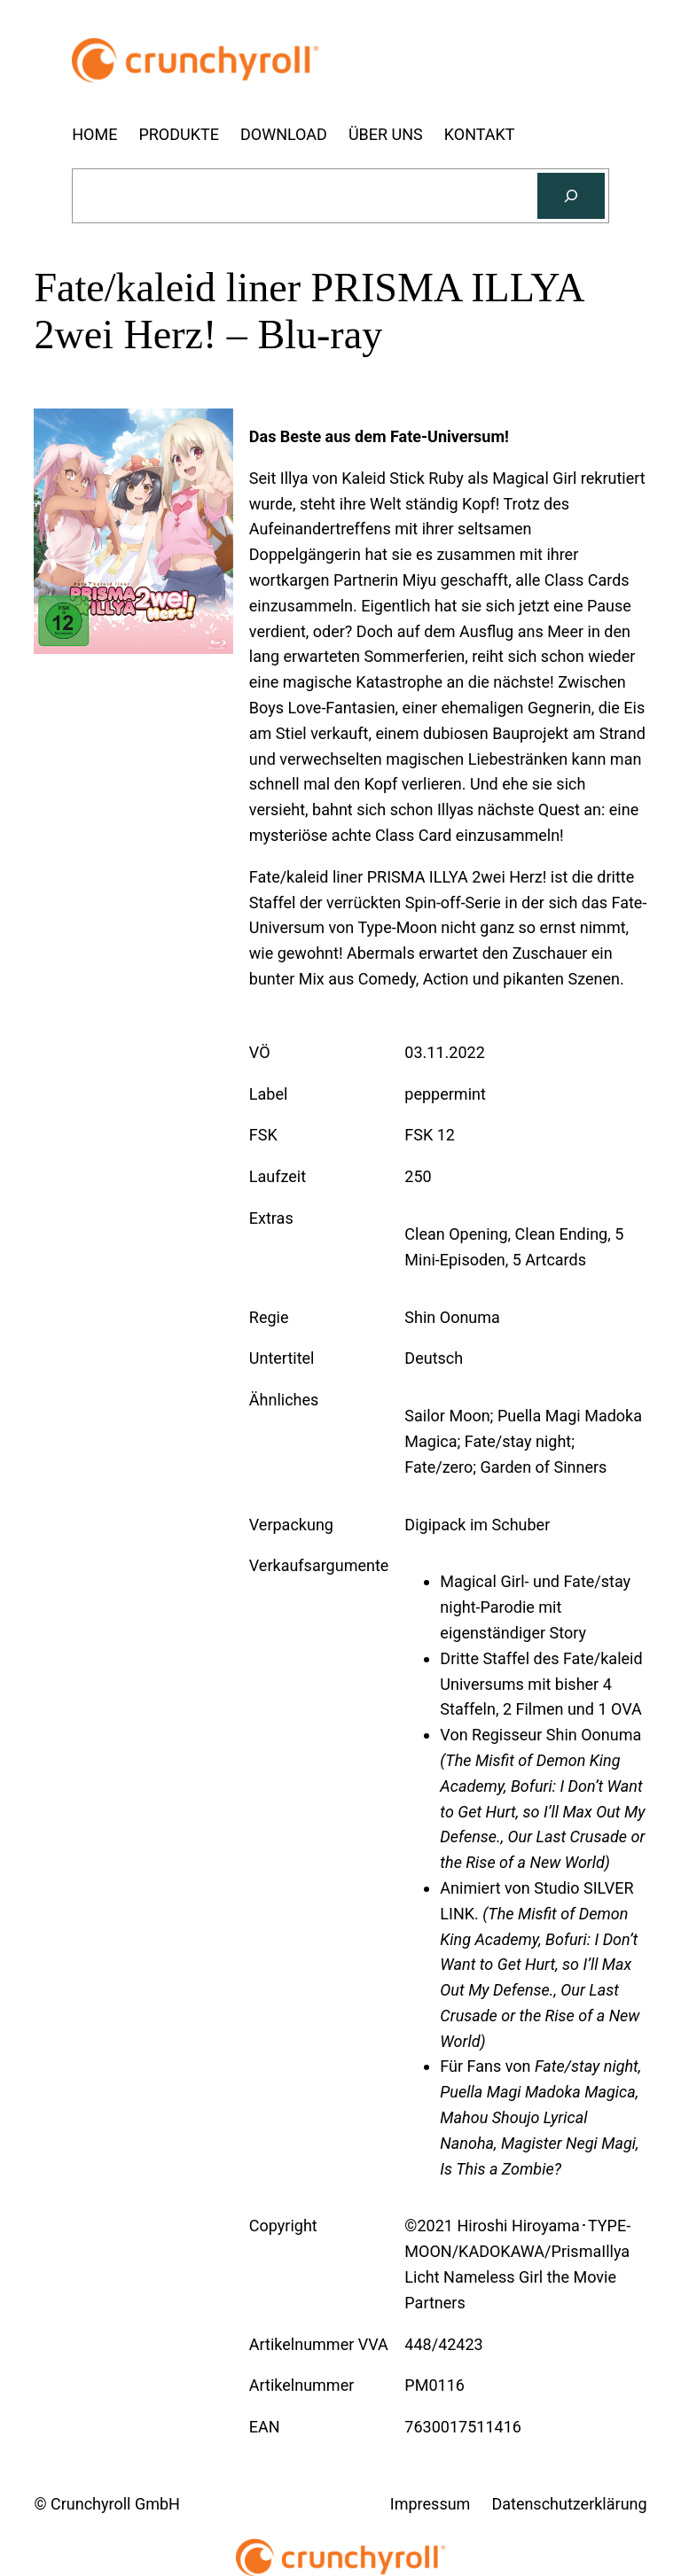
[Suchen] (571, 196)
